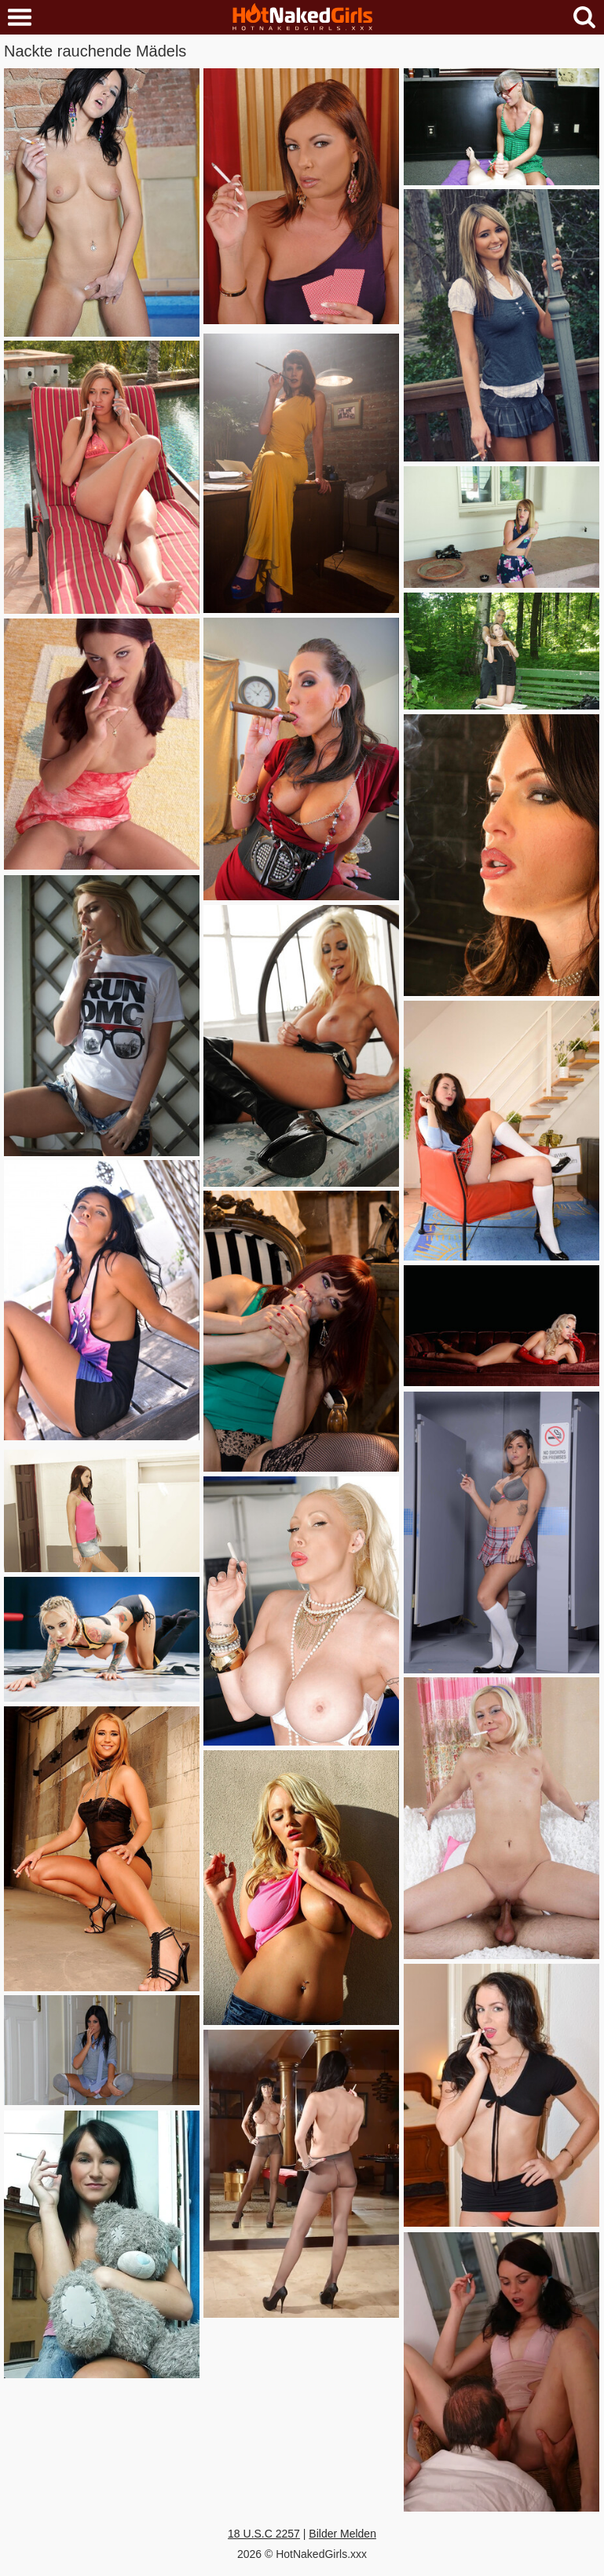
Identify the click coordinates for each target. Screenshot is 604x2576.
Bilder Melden (342, 2533)
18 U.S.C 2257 (264, 2533)
